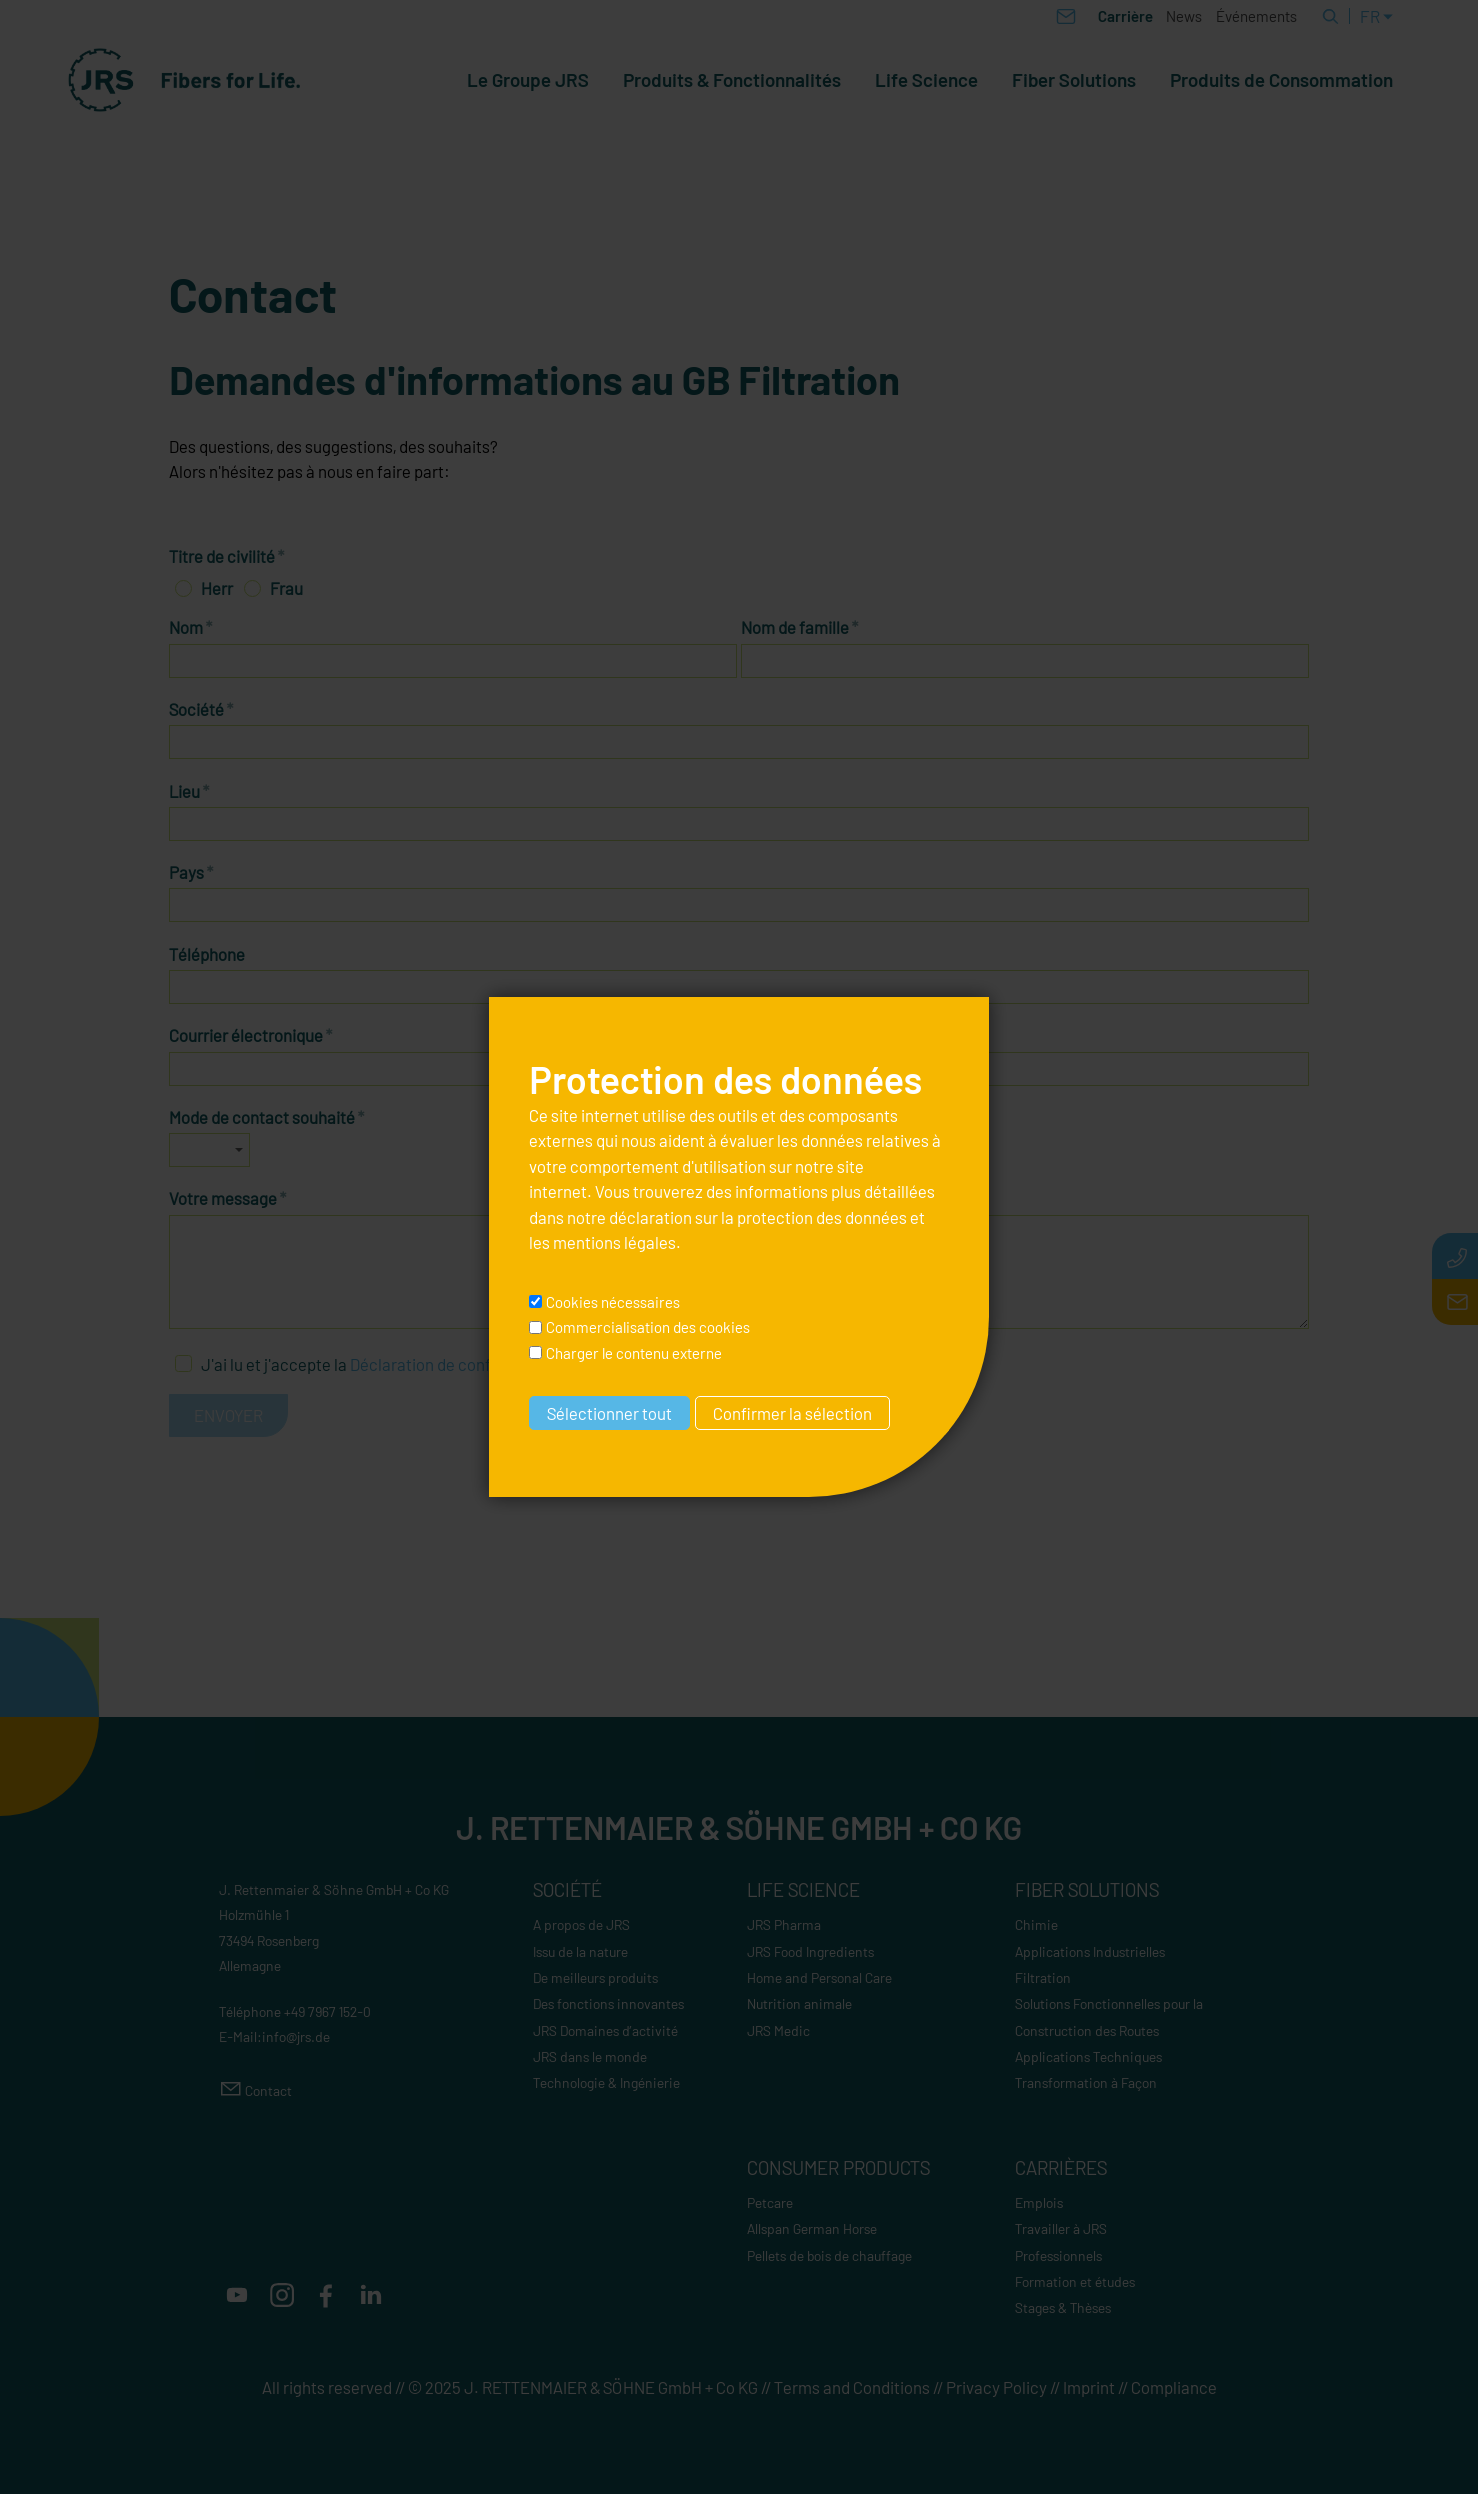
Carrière (1125, 16)
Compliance (1174, 2387)
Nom (191, 627)
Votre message (228, 1198)
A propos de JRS (581, 1924)
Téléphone (207, 954)
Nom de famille (800, 627)
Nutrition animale (799, 2003)
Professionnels (1058, 2255)
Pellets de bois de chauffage (829, 2255)
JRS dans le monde (590, 2056)
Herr (217, 588)
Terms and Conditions (852, 2387)
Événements (1256, 16)
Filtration (1043, 1977)
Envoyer (228, 1415)
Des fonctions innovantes (608, 2003)
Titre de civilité (227, 556)
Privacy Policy (996, 2387)
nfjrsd (296, 2036)
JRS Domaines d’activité (605, 2030)
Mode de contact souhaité (267, 1117)
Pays (191, 872)
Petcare (770, 2202)
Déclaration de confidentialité (457, 1364)
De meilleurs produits (595, 1977)
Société (201, 709)
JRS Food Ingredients (810, 1951)
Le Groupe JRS (528, 80)
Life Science (926, 80)
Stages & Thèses (1063, 2307)
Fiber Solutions (1074, 80)
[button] (237, 2295)
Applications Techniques (1088, 2056)
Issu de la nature (580, 1951)
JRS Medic (778, 2030)
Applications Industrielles (1090, 1951)
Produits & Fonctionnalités (732, 80)
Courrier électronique (251, 1035)
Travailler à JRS (1061, 2228)
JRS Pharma (784, 1924)
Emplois (1039, 2202)
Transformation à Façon (1086, 2082)
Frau (286, 588)
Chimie (1036, 1924)
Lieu (189, 791)
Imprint (1089, 2387)
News (1184, 16)
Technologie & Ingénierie (606, 2082)
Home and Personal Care (819, 1977)
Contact (268, 2090)
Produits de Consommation (1281, 80)
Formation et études (1075, 2281)
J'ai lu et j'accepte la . (385, 1364)
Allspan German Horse (812, 2228)
